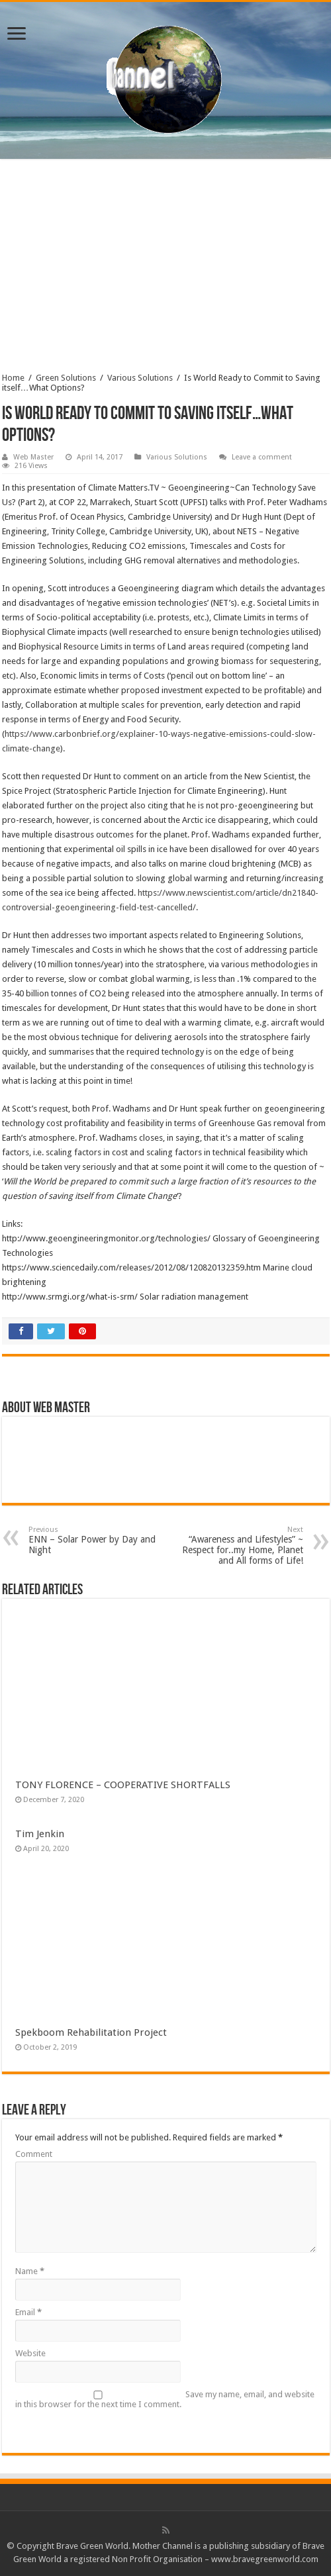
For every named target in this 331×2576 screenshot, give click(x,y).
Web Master (33, 457)
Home (13, 378)
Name (29, 2271)
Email (28, 2312)
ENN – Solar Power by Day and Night (96, 1540)
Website (30, 2353)
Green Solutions (66, 378)
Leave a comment (262, 457)
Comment (33, 2154)
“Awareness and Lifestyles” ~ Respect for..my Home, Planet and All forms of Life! (235, 1545)
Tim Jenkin (39, 1834)
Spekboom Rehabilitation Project (91, 2032)
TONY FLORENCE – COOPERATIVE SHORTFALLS (122, 1785)
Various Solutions (140, 378)
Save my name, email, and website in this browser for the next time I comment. (164, 2399)
